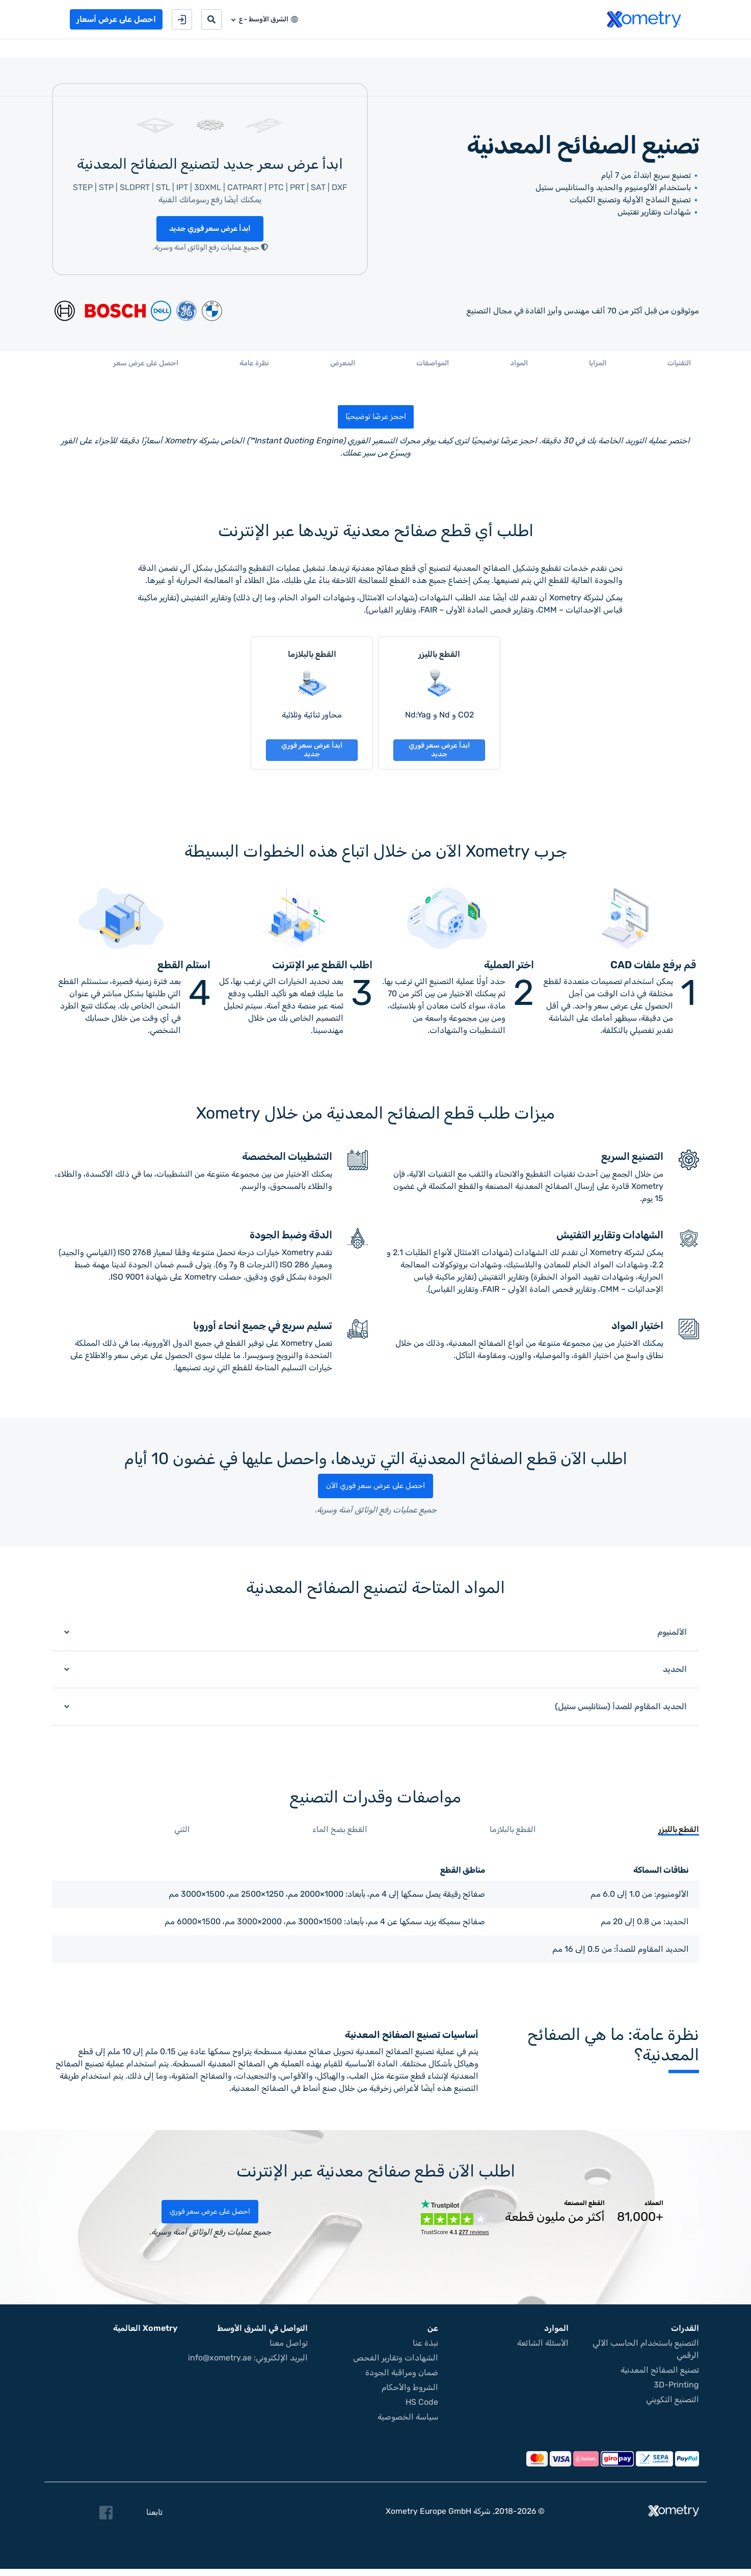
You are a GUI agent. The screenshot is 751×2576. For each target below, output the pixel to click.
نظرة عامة (254, 366)
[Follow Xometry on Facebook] (106, 2520)
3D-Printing (676, 2392)
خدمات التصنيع (658, 50)
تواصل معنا (462, 50)
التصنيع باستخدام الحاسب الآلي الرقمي (646, 2356)
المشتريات (604, 50)
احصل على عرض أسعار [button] (116, 19)
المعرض (342, 366)
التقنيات (679, 366)
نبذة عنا (425, 2350)
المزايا (597, 366)
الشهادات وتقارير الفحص (395, 2365)
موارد (564, 50)
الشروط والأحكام (410, 2394)
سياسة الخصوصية (408, 2424)
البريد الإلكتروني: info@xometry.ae (248, 2365)
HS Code (422, 2409)
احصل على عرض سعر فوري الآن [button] (375, 1493)
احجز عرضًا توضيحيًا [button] (375, 420)
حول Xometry (517, 50)
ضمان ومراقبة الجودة (401, 2379)
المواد (519, 366)
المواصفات (432, 366)
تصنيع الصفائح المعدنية (660, 2377)
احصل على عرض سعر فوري (210, 2218)
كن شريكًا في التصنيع (398, 50)
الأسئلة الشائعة (543, 2350)
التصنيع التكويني (672, 2406)
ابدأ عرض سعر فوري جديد (210, 232)
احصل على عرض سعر (145, 366)
